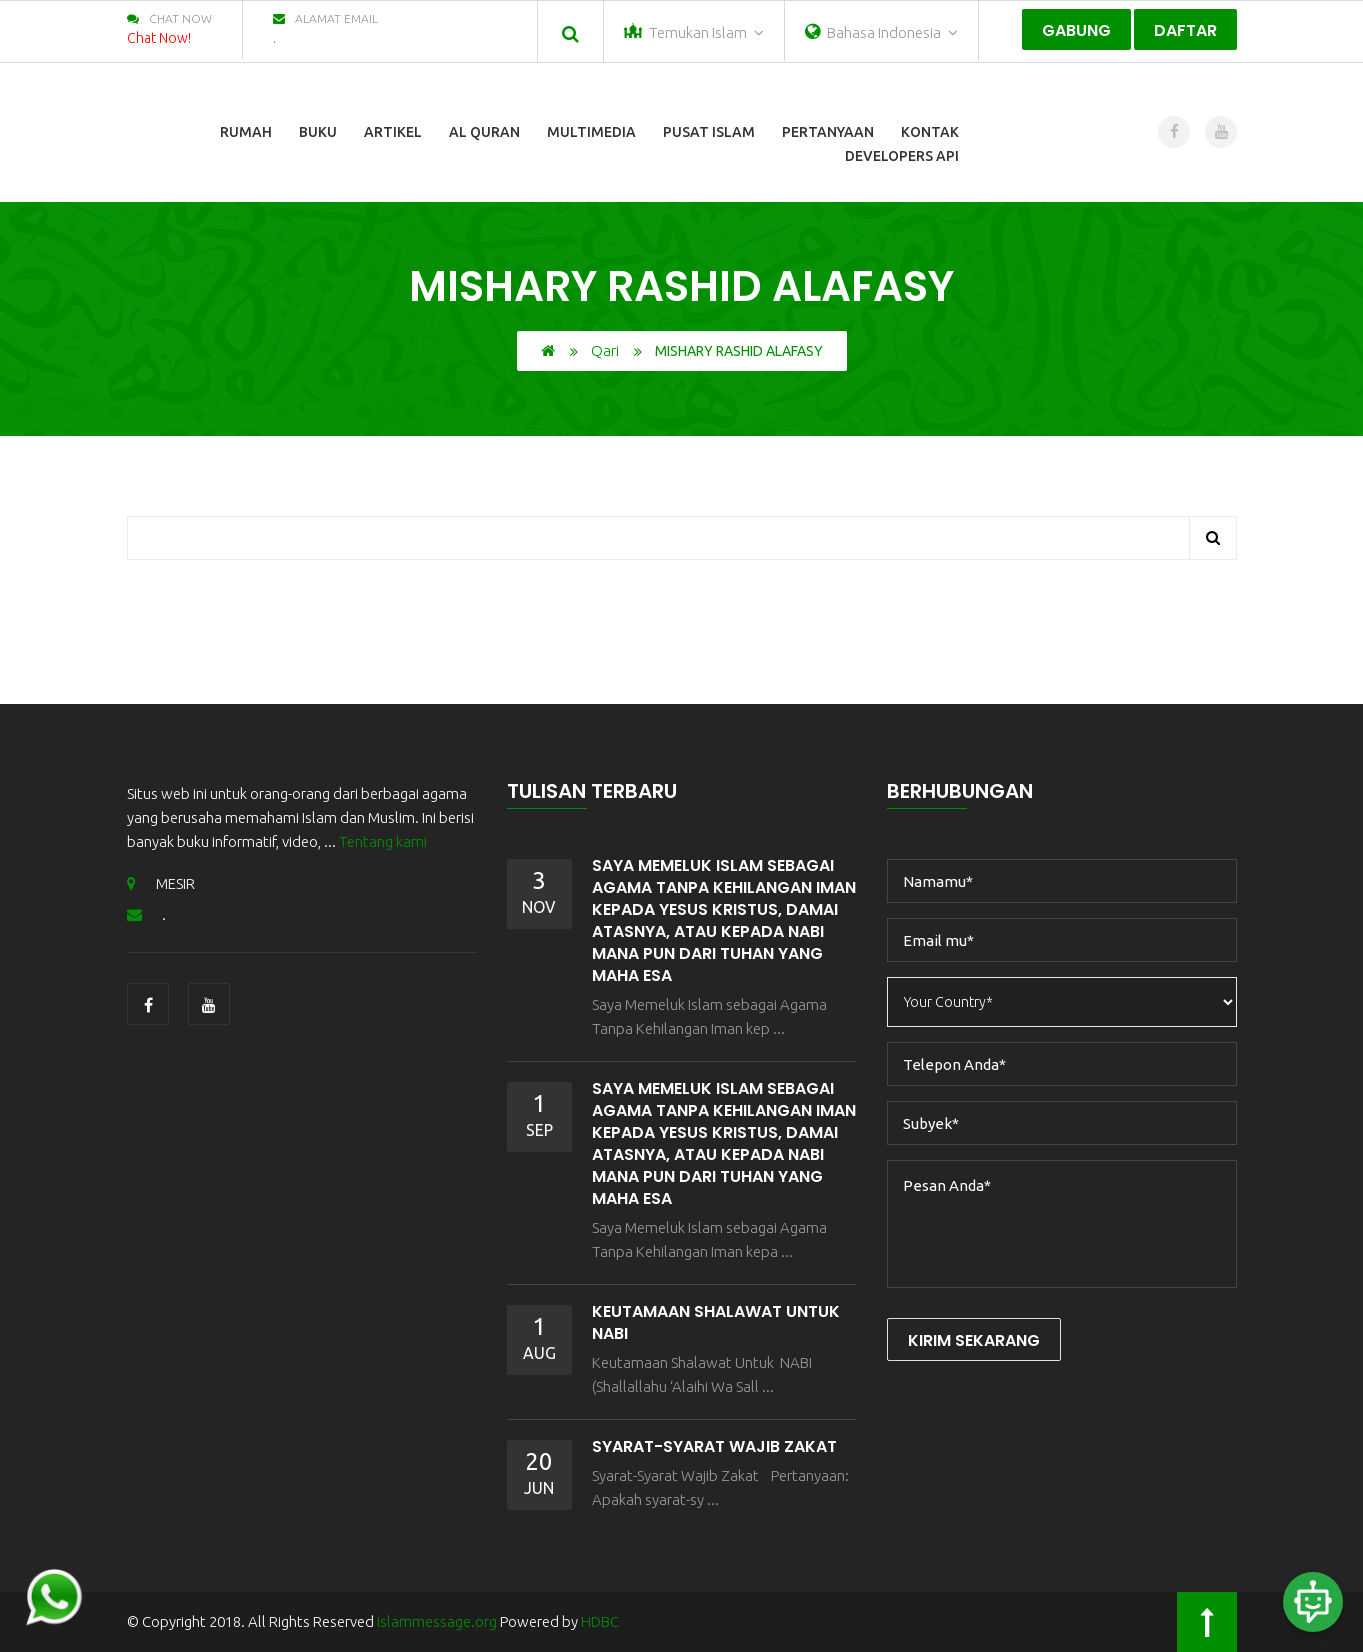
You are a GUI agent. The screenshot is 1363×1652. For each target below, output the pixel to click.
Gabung (1076, 30)
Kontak (930, 132)
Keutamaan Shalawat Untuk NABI (716, 1322)
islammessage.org (437, 1621)
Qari (605, 350)
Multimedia (591, 132)
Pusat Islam (709, 132)
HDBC (600, 1621)
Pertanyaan (828, 132)
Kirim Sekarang (974, 1340)
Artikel (393, 132)
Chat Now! (159, 38)
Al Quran (484, 132)
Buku (318, 132)
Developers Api (902, 156)
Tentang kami (383, 841)
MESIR (161, 883)
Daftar (1185, 30)
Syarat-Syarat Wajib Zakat (714, 1446)
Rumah (246, 132)
